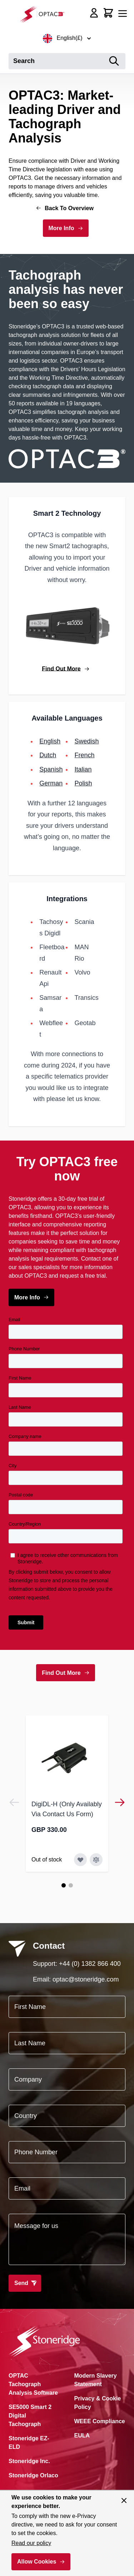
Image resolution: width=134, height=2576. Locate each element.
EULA (82, 2435)
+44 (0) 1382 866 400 (90, 1963)
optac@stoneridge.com (86, 1979)
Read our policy (31, 2543)
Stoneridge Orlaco (33, 2475)
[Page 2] (71, 1885)
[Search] (114, 61)
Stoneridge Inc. (29, 2461)
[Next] (119, 1802)
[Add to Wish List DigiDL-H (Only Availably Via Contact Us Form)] (80, 1859)
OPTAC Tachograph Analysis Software (33, 2384)
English (49, 741)
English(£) (67, 38)
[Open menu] (122, 13)
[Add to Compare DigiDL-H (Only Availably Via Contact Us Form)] (96, 1859)
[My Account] (94, 13)
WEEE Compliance (99, 2421)
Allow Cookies (36, 2562)
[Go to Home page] (44, 14)
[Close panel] (124, 2500)
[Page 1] (63, 1885)
